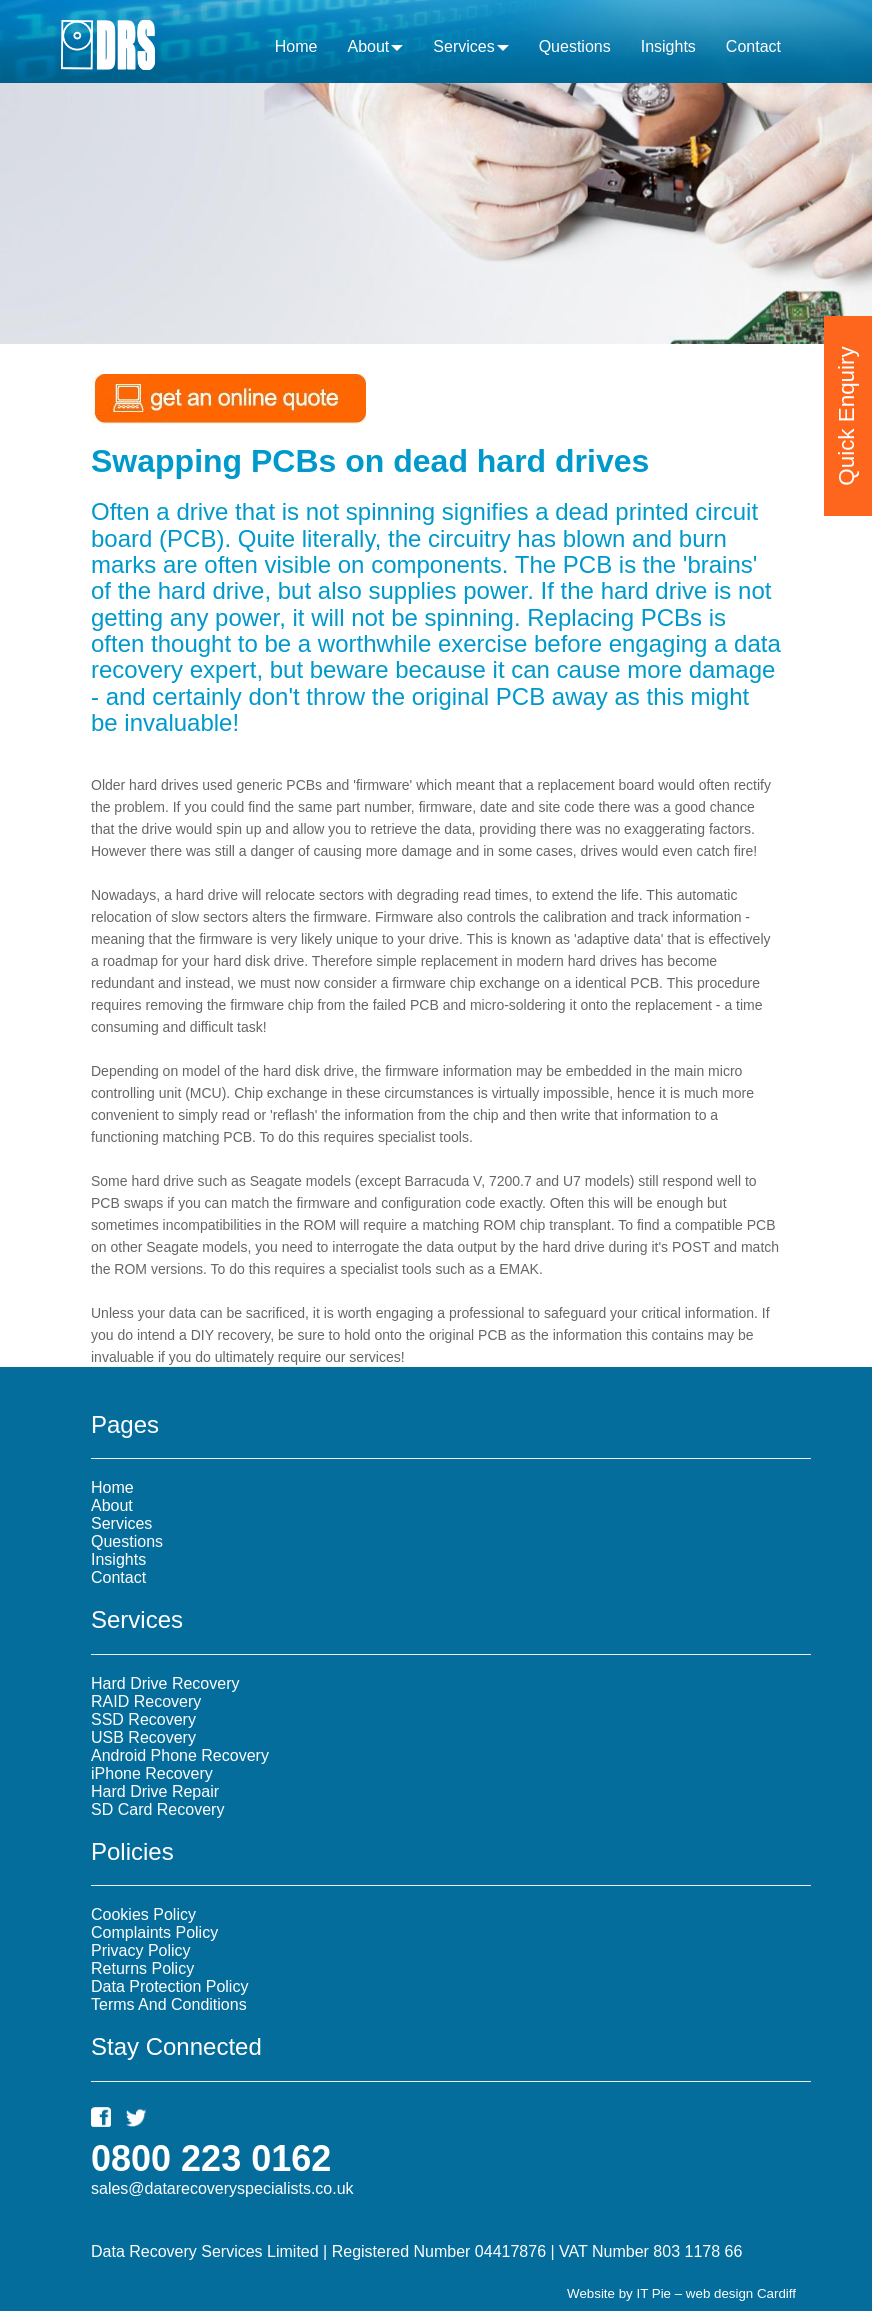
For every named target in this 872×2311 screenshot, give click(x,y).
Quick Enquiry (846, 391)
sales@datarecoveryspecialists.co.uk (222, 2188)
